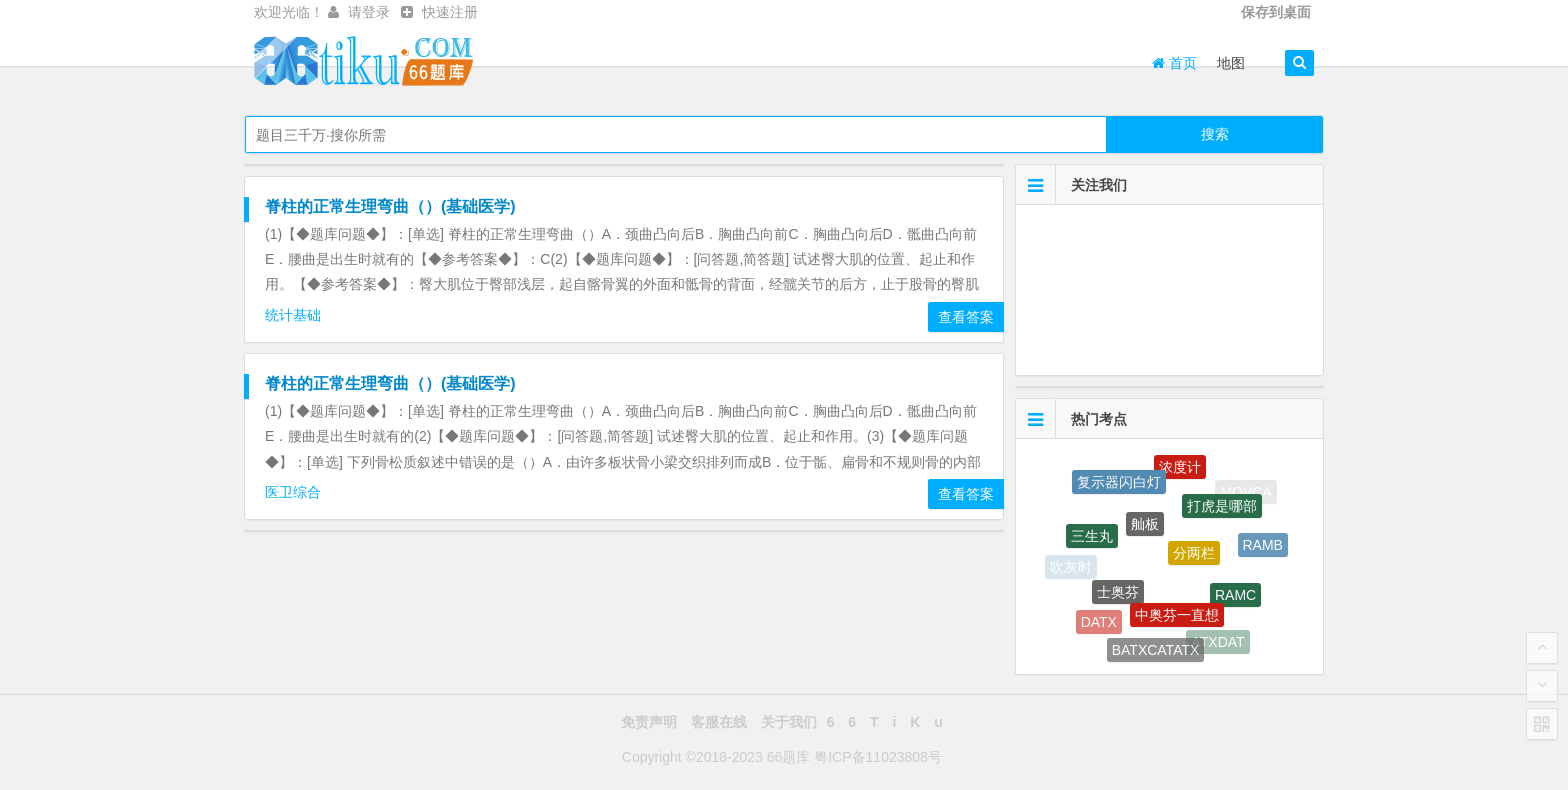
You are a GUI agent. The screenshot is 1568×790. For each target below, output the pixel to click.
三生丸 (1092, 539)
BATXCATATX (1156, 652)
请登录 (369, 12)
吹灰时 (1071, 568)
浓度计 (1180, 469)
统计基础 (295, 315)
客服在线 (719, 722)
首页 (1174, 63)
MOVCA (1245, 492)
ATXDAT (1217, 642)
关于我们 (789, 722)
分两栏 (1194, 557)
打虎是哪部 (1222, 509)
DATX (1099, 623)
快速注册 (450, 12)
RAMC (1235, 597)
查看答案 (966, 317)
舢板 (1145, 527)
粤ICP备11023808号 (878, 757)
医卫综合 (295, 492)
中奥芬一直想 (1177, 618)
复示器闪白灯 (1119, 483)
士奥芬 (1118, 595)
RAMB (1263, 547)
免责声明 (649, 722)
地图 (1231, 63)
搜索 (1215, 134)
